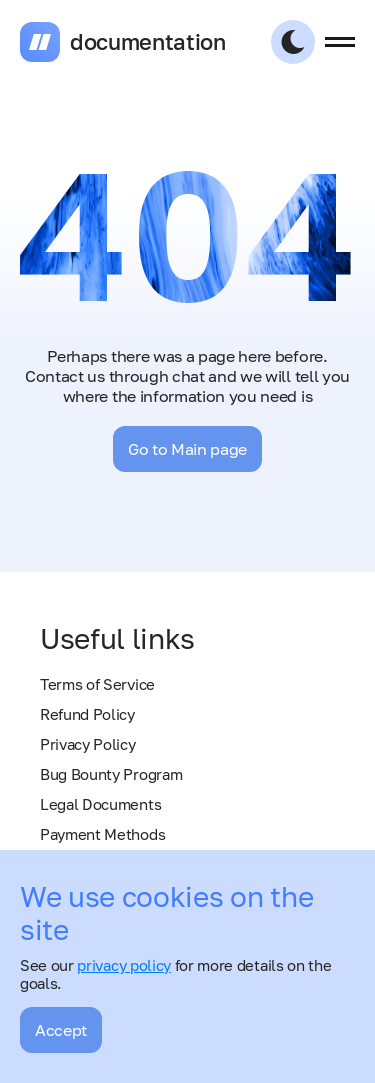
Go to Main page (187, 449)
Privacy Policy (88, 744)
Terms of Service (97, 684)
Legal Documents (100, 804)
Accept (61, 1030)
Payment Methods (102, 834)
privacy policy (124, 965)
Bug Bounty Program (111, 774)
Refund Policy (87, 714)
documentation (148, 42)
